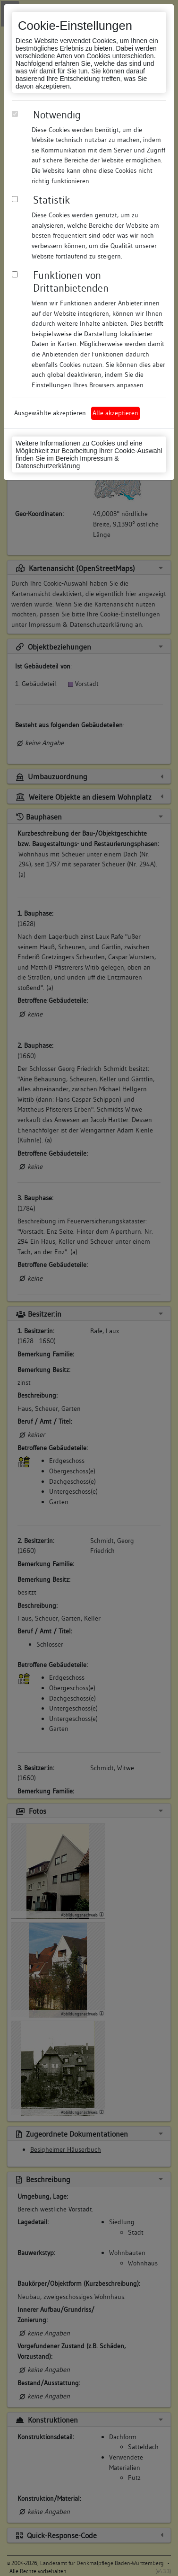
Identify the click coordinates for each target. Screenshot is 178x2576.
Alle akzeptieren (115, 413)
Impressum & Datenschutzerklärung (67, 462)
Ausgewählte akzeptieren (50, 413)
